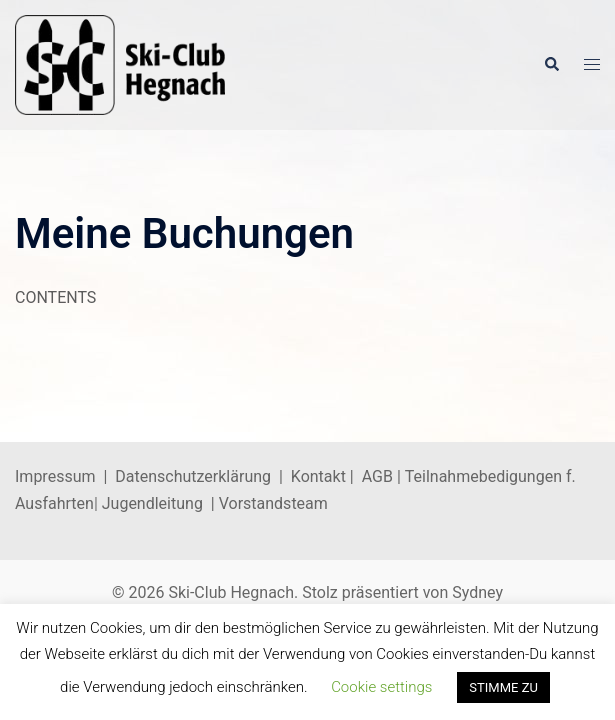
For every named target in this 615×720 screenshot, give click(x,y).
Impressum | (65, 476)
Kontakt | (322, 476)
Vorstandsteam (273, 503)
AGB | (383, 476)
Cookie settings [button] (381, 687)
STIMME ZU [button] (503, 687)
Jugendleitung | (158, 503)
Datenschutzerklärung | (203, 476)
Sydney (477, 592)
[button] (551, 65)
